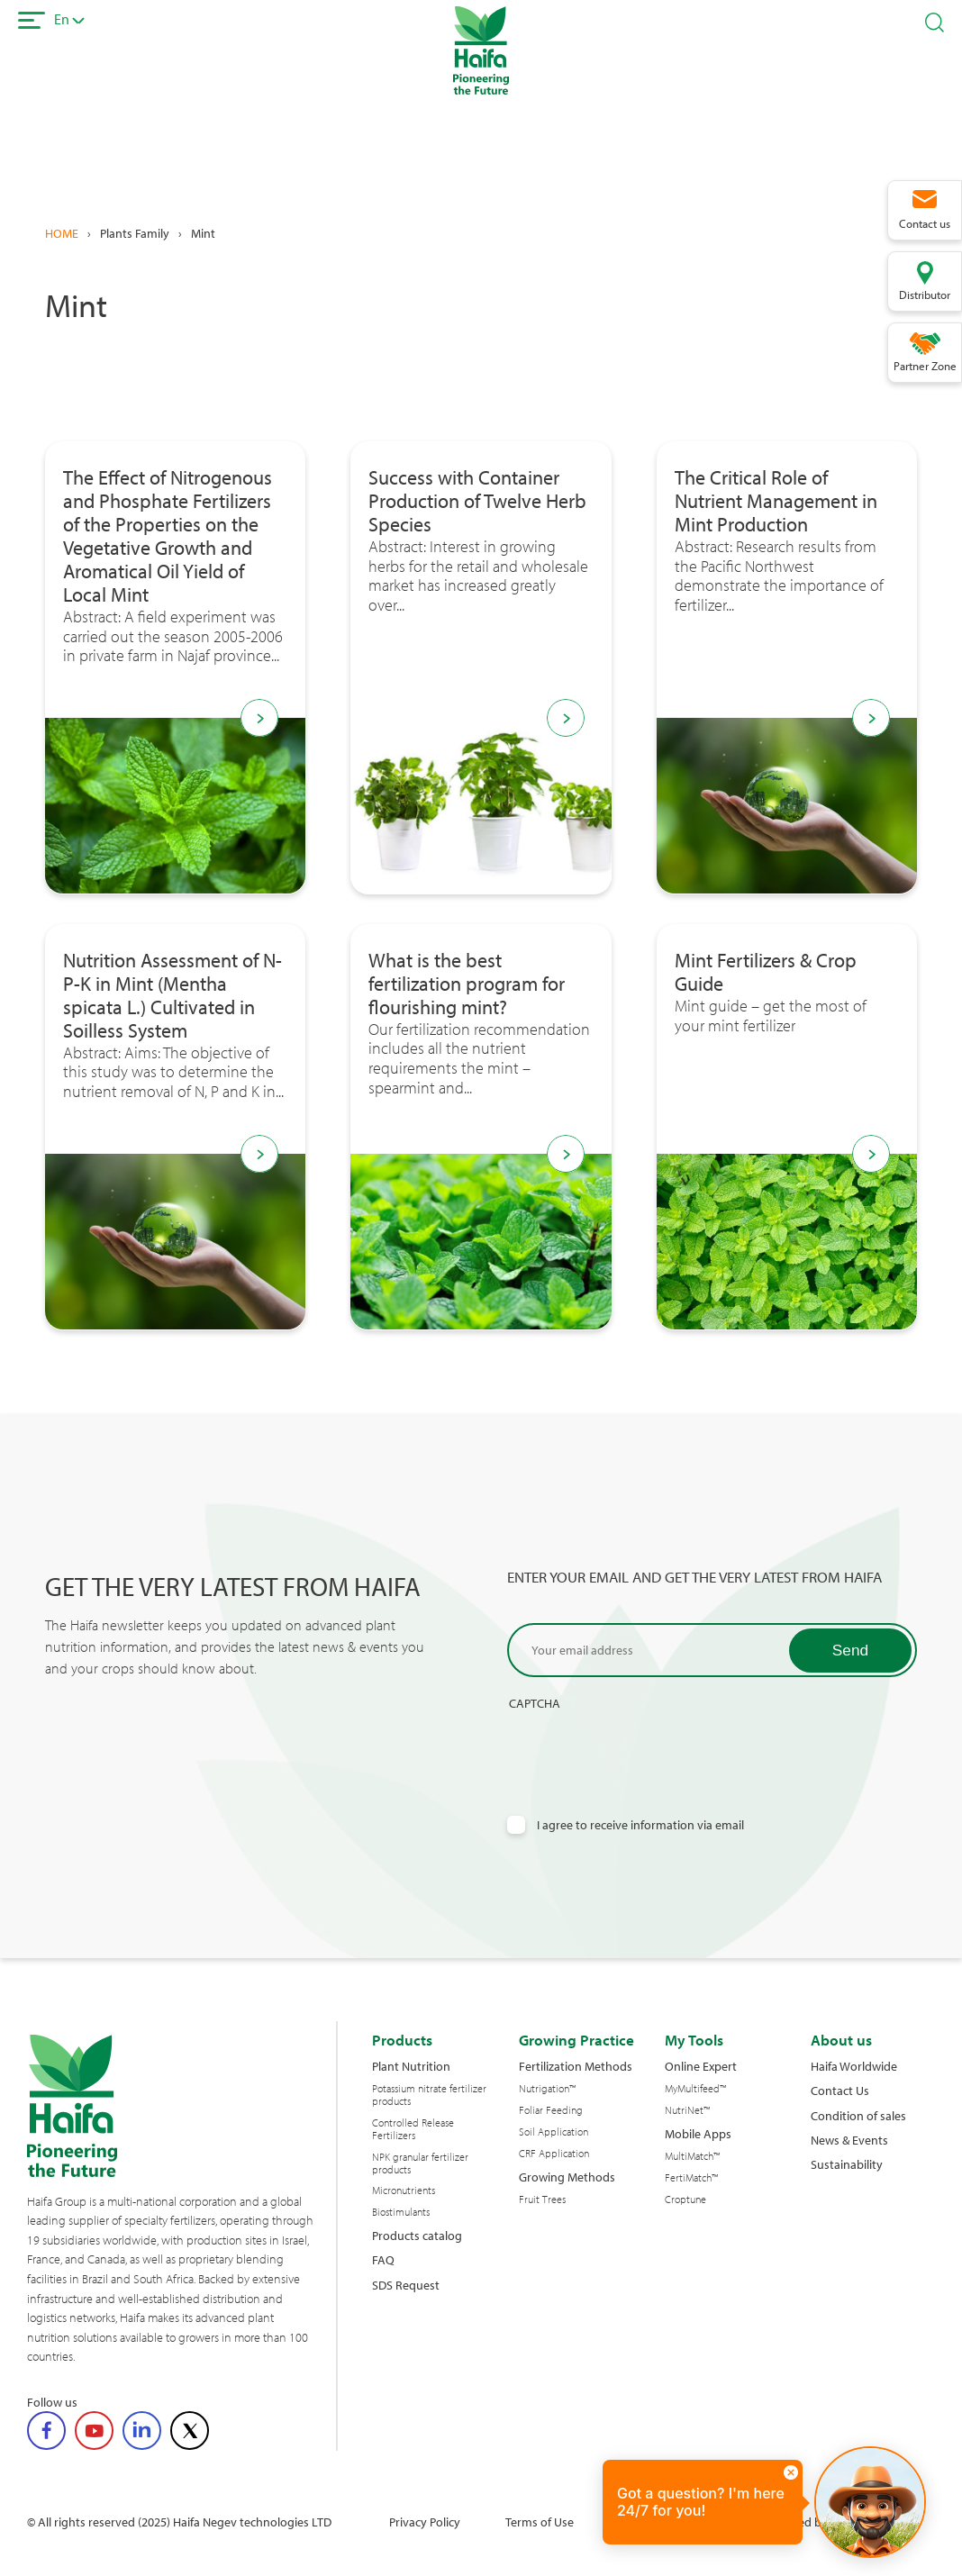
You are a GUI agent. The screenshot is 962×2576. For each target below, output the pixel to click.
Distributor (924, 294)
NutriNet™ (687, 2110)
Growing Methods (567, 2176)
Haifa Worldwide (854, 2065)
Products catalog (417, 2235)
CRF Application (554, 2153)
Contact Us (840, 2090)
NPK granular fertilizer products (420, 2163)
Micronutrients (403, 2190)
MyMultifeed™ (695, 2088)
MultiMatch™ (692, 2156)
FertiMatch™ (691, 2178)
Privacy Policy (424, 2521)
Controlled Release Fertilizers (413, 2129)
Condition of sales (858, 2115)
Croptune (685, 2199)
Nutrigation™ (547, 2088)
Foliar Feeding (551, 2110)
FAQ (383, 2259)
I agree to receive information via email (640, 1824)
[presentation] (644, 1745)
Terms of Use (539, 2521)
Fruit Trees (542, 2199)
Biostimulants (401, 2212)
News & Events (849, 2139)
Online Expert (701, 2065)
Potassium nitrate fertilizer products (429, 2095)
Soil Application (553, 2132)
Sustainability (847, 2164)
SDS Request (406, 2284)
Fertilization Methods (575, 2065)
